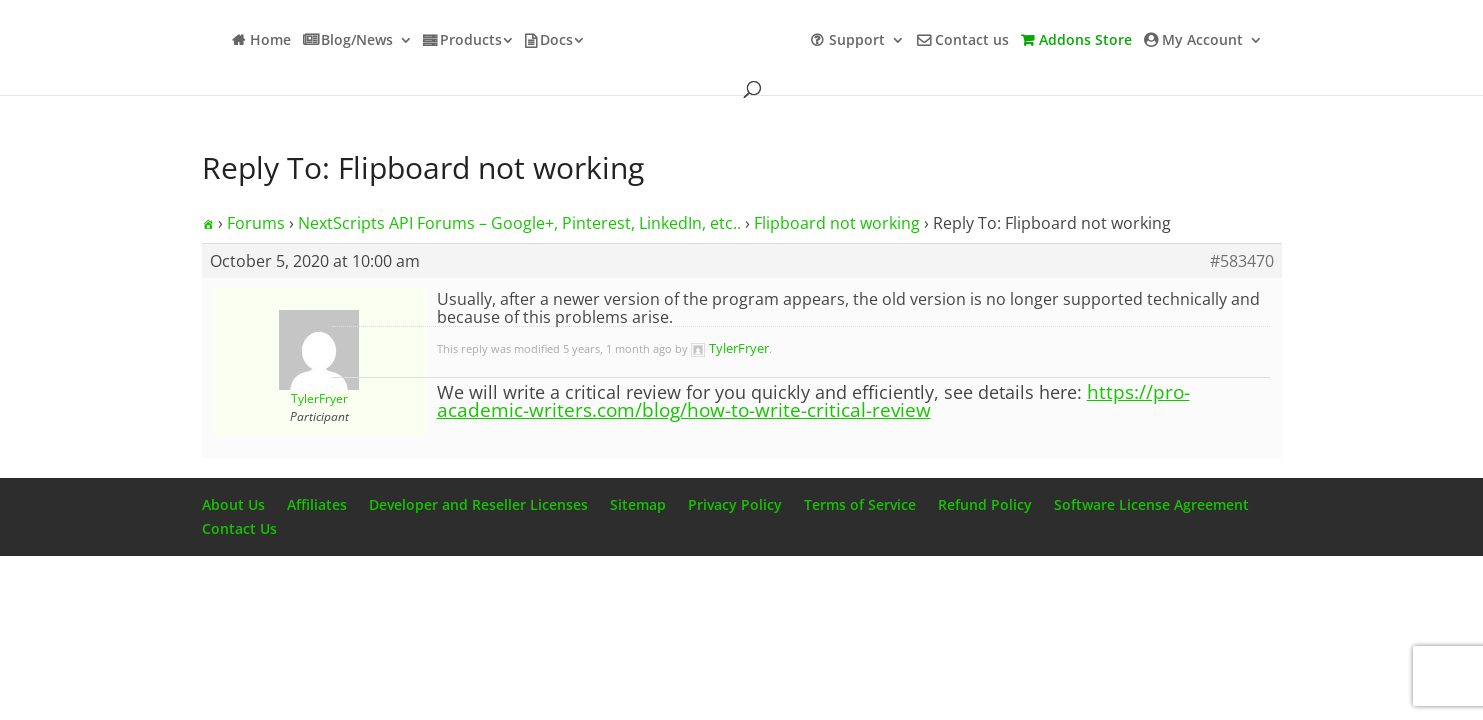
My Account (1202, 41)
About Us (233, 504)
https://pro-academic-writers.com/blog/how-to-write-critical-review (813, 400)
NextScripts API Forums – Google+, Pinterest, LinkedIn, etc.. (519, 223)
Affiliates (317, 504)
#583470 (1242, 261)
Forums (256, 223)
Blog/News (357, 41)
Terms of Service (860, 504)
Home (270, 41)
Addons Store (1085, 41)
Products (471, 41)
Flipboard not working (837, 223)
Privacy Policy (735, 504)
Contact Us (239, 528)
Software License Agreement (1151, 504)
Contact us (972, 41)
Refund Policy (985, 504)
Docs (556, 41)
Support (857, 41)
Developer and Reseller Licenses (478, 504)
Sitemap (638, 504)
